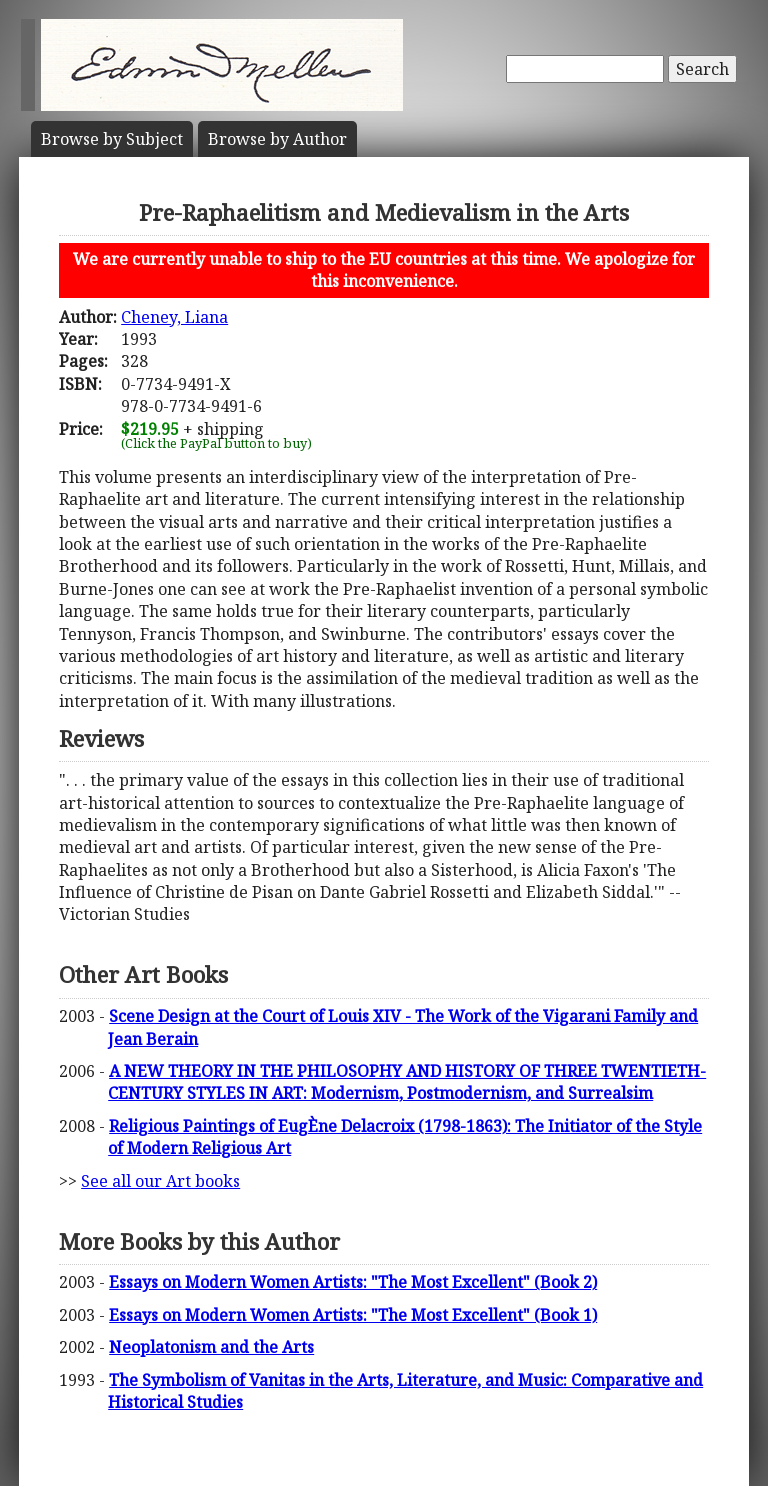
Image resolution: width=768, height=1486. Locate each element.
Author (277, 139)
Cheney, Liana (174, 317)
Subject (112, 139)
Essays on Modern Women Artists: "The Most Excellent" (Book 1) (353, 1315)
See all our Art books (160, 1181)
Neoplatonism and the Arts (211, 1347)
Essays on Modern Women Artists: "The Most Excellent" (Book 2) (353, 1282)
